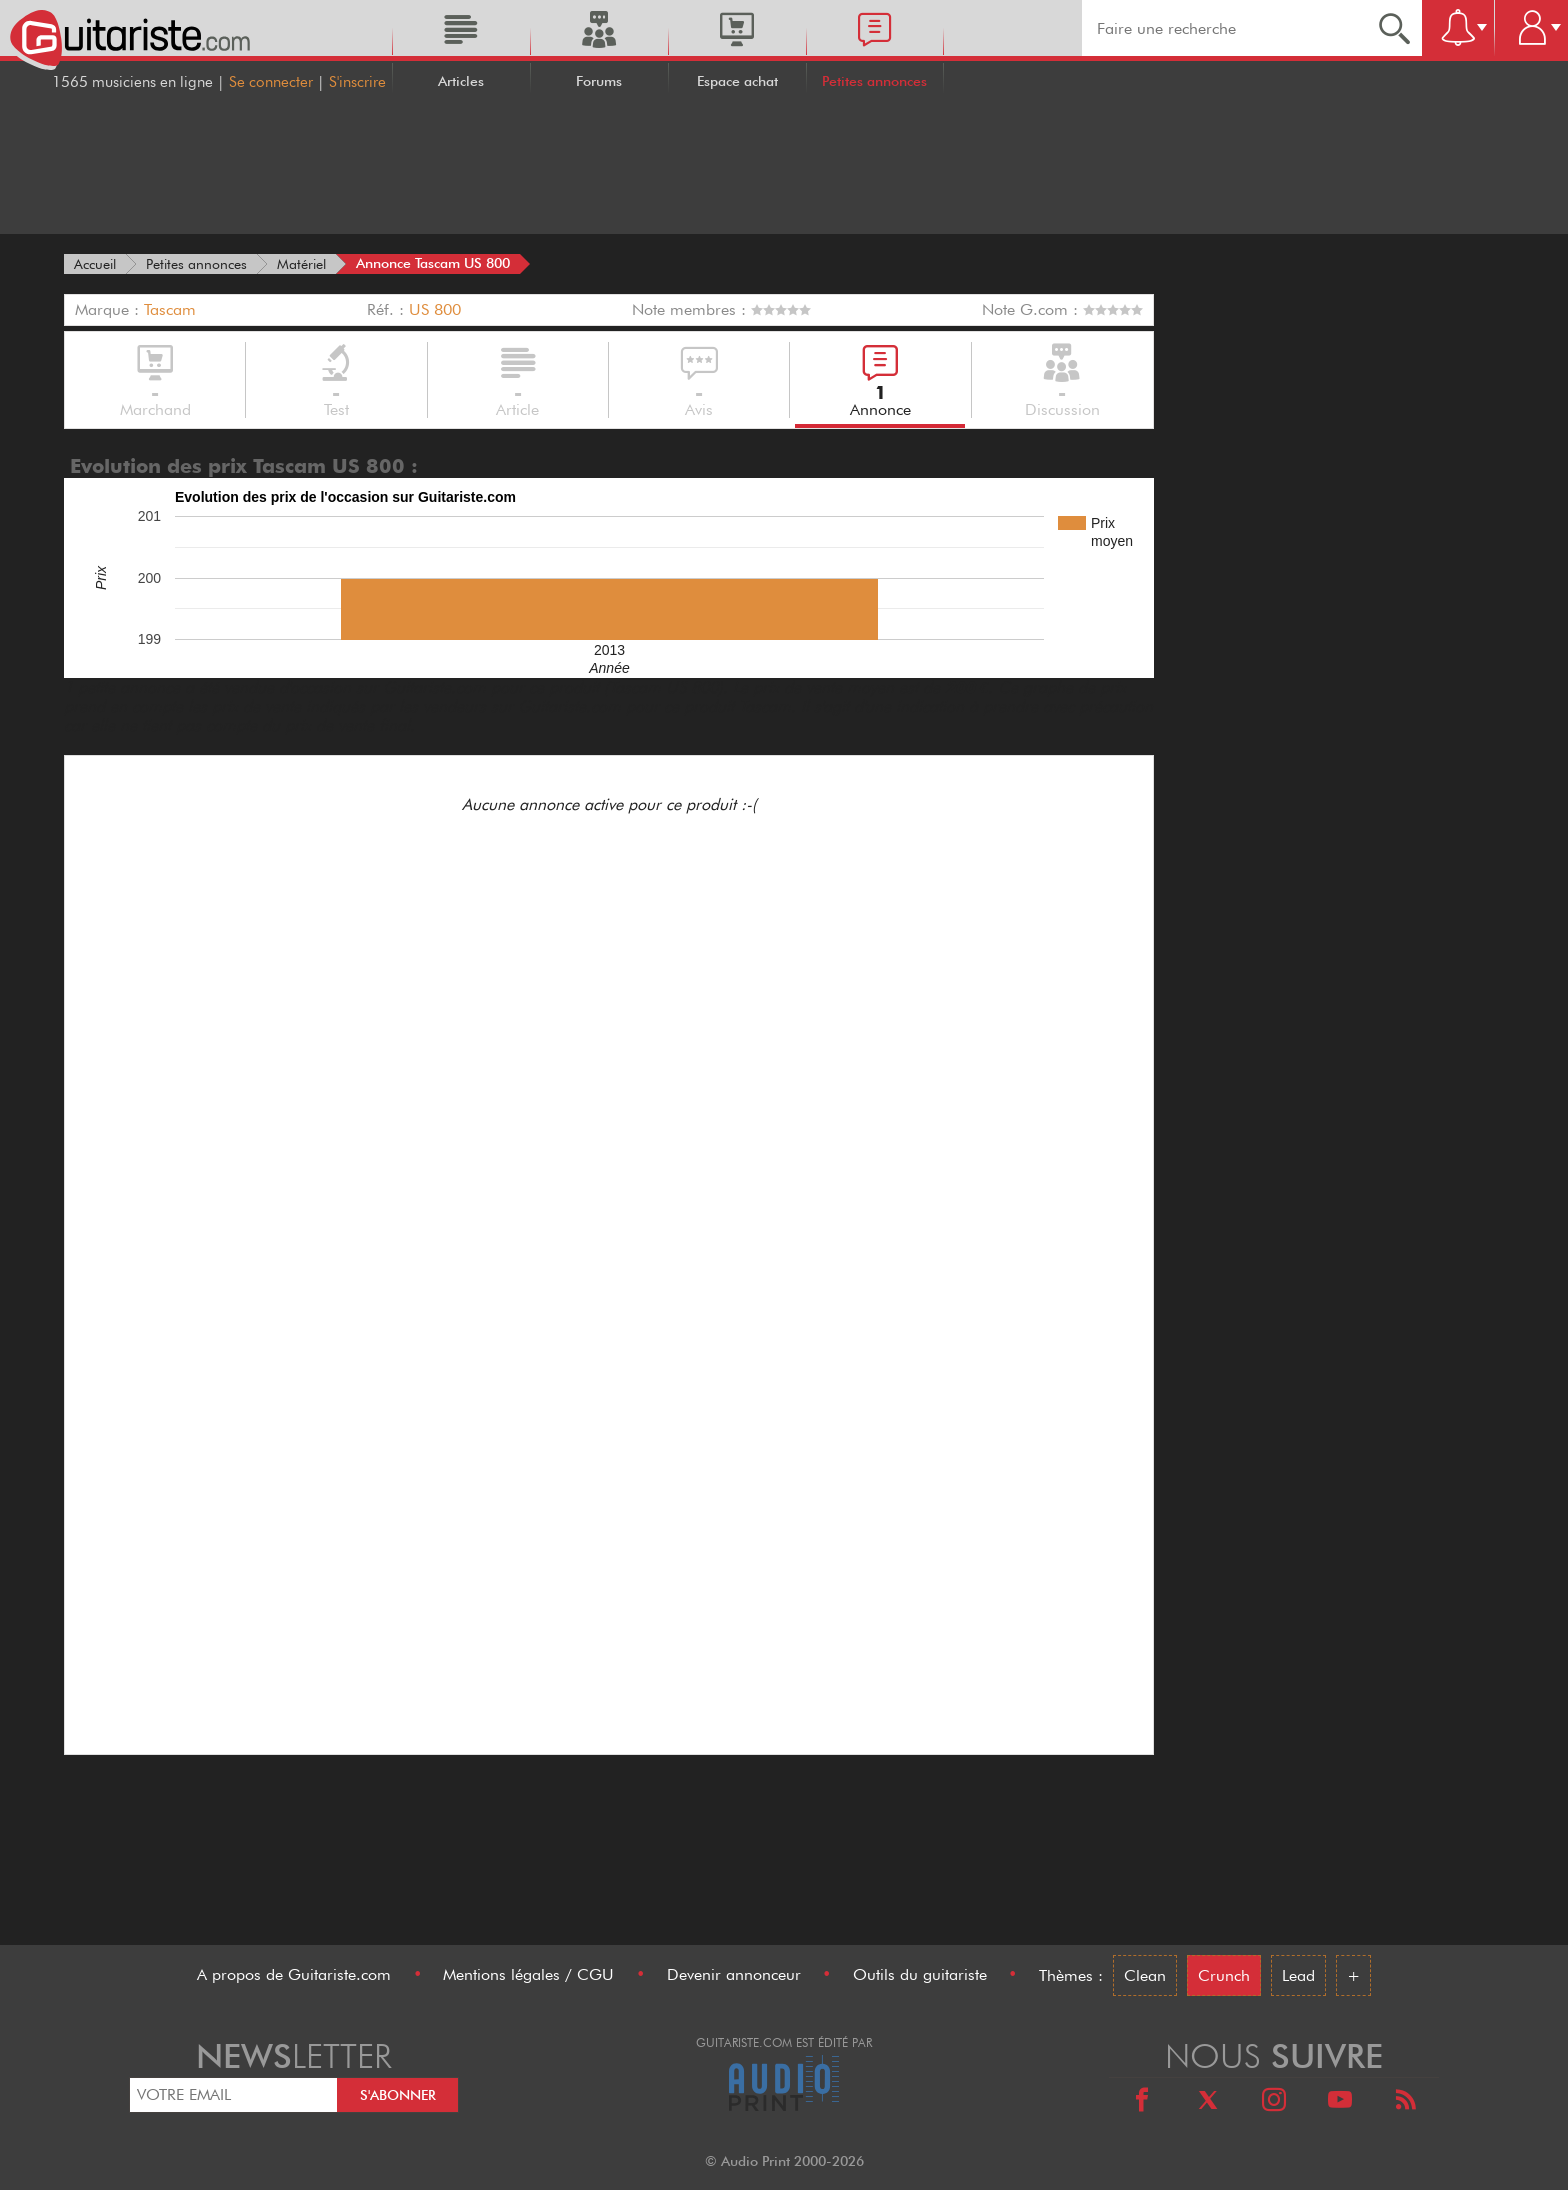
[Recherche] (1394, 28)
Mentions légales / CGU (528, 1974)
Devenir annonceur (734, 1974)
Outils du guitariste (920, 1974)
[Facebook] (1142, 2102)
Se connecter (271, 82)
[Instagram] (1274, 2102)
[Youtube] (1340, 2102)
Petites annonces (874, 81)
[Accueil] (95, 264)
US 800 (435, 309)
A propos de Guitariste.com (294, 1974)
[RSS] (1406, 2102)
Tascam (170, 309)
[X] (1208, 2102)
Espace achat (737, 81)
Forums (599, 81)
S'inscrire (357, 82)
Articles (461, 81)
